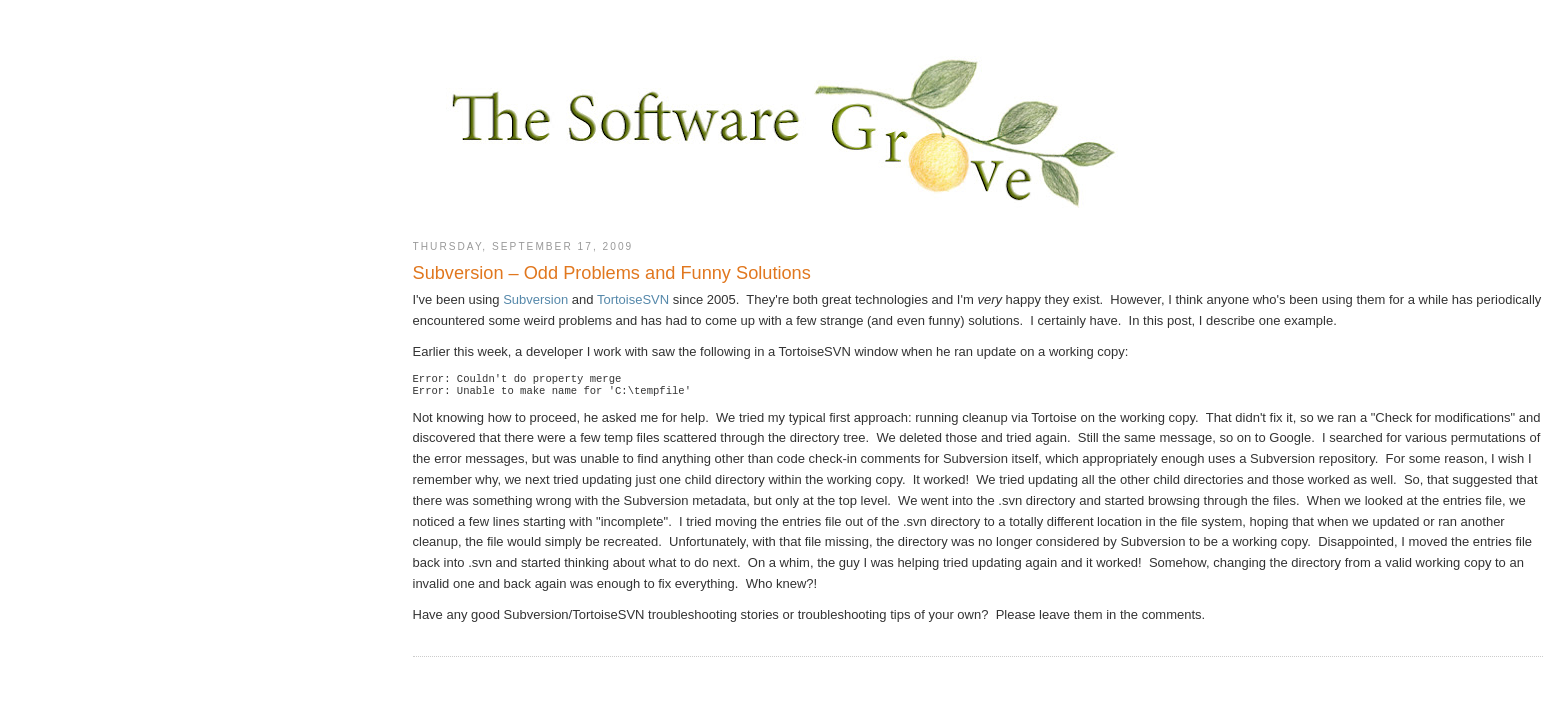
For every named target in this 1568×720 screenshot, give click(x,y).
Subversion (535, 299)
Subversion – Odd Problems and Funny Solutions (612, 273)
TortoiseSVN (633, 299)
